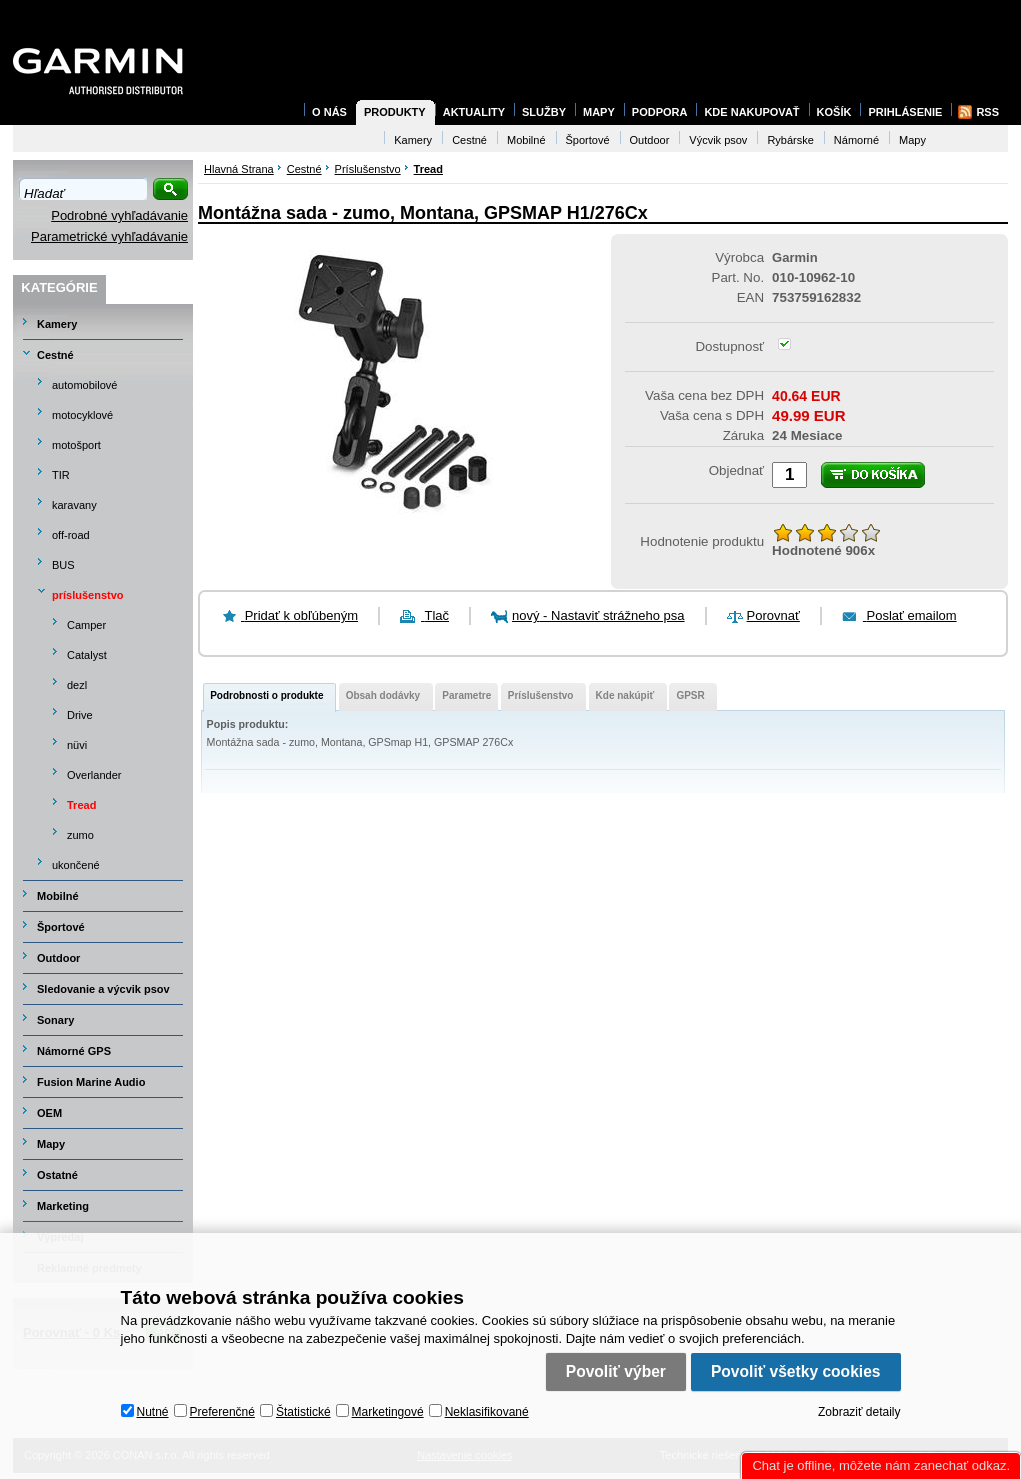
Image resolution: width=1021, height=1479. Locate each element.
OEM (49, 1113)
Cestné (55, 355)
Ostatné (57, 1175)
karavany (74, 505)
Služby (544, 112)
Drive (80, 715)
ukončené (76, 865)
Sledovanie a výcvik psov (103, 989)
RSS (987, 112)
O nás (329, 112)
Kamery (57, 324)
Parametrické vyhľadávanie (109, 236)
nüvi (77, 745)
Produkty (395, 112)
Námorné (856, 140)
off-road (71, 535)
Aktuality (474, 112)
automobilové (84, 385)
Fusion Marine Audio (91, 1082)
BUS (63, 565)
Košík (834, 112)
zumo (80, 835)
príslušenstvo (88, 595)
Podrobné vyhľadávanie (119, 215)
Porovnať (773, 615)
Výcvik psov (718, 140)
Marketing (63, 1206)
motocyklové (82, 415)
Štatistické (303, 1412)
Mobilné (58, 896)
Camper (86, 625)
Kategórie (59, 287)
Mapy (51, 1144)
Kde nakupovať (751, 112)
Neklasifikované (487, 1412)
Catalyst (87, 655)
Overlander (94, 775)
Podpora (660, 112)
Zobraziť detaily (859, 1412)
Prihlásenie (905, 112)
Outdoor (58, 958)
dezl (77, 685)
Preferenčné (222, 1412)
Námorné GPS (74, 1051)
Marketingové (388, 1412)
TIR (61, 475)
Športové (61, 927)
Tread (81, 805)
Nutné (153, 1412)
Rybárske (790, 140)
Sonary (55, 1020)
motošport (76, 445)
